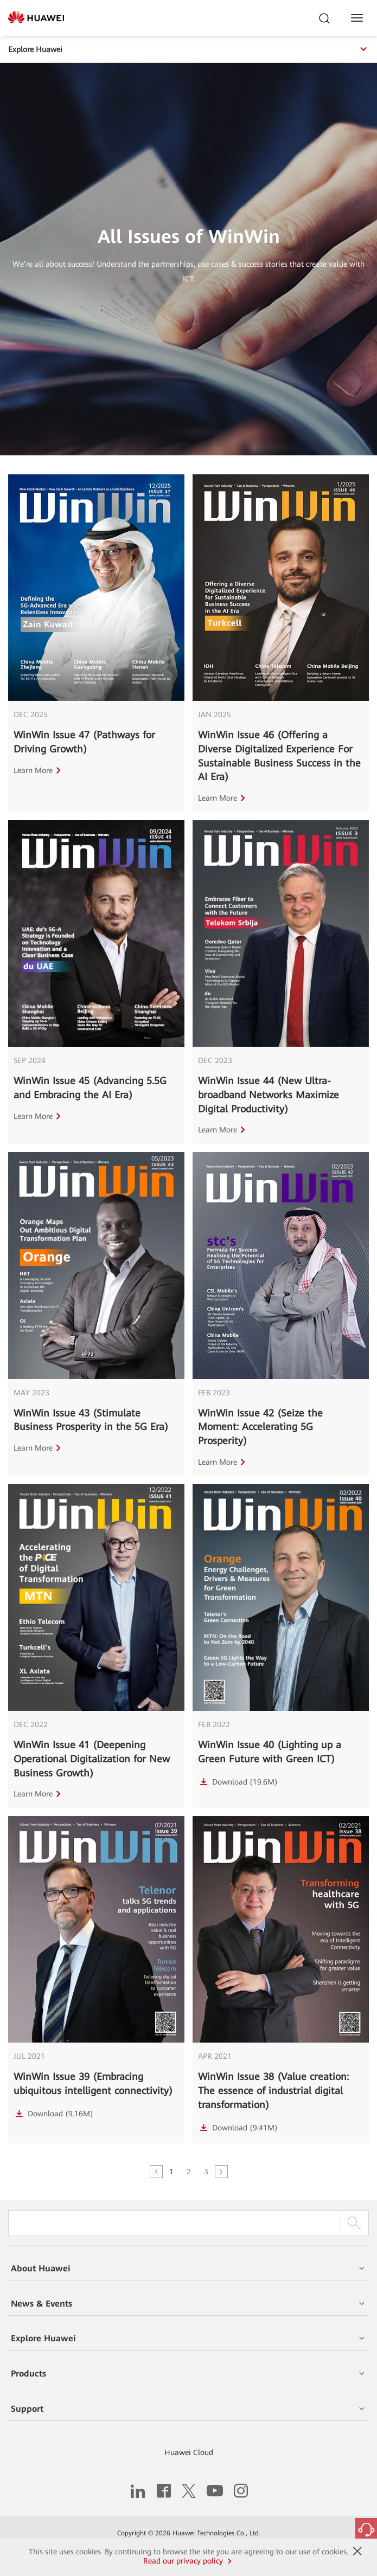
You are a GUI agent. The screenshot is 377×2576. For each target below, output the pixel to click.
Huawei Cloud (188, 2452)
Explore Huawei (188, 49)
